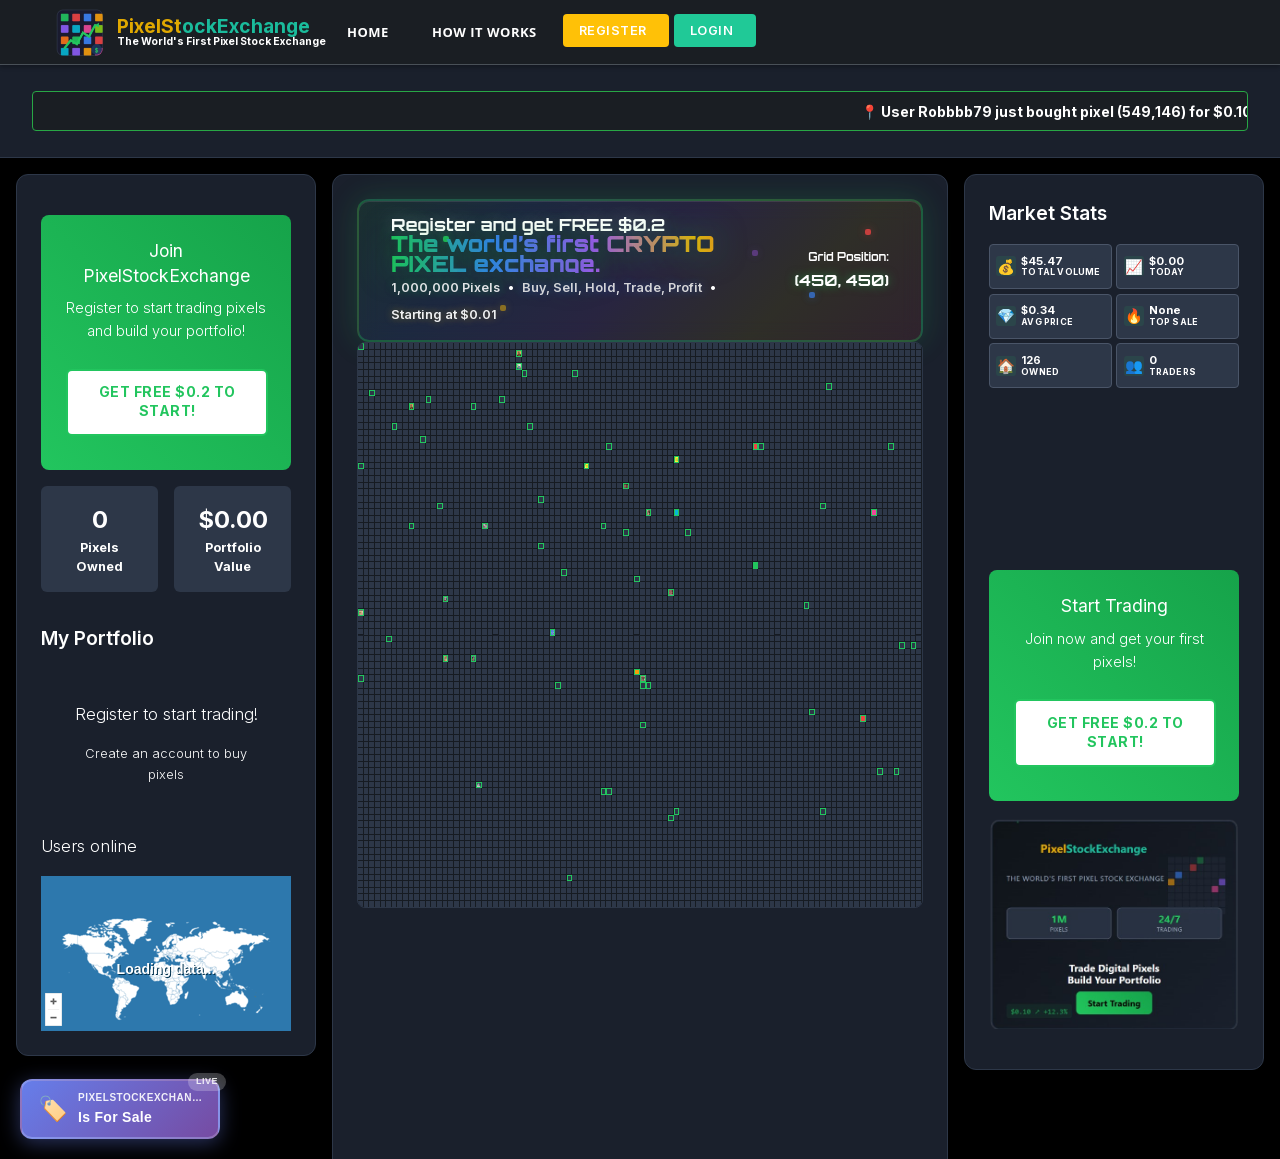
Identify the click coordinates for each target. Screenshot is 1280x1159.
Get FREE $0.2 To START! (167, 401)
